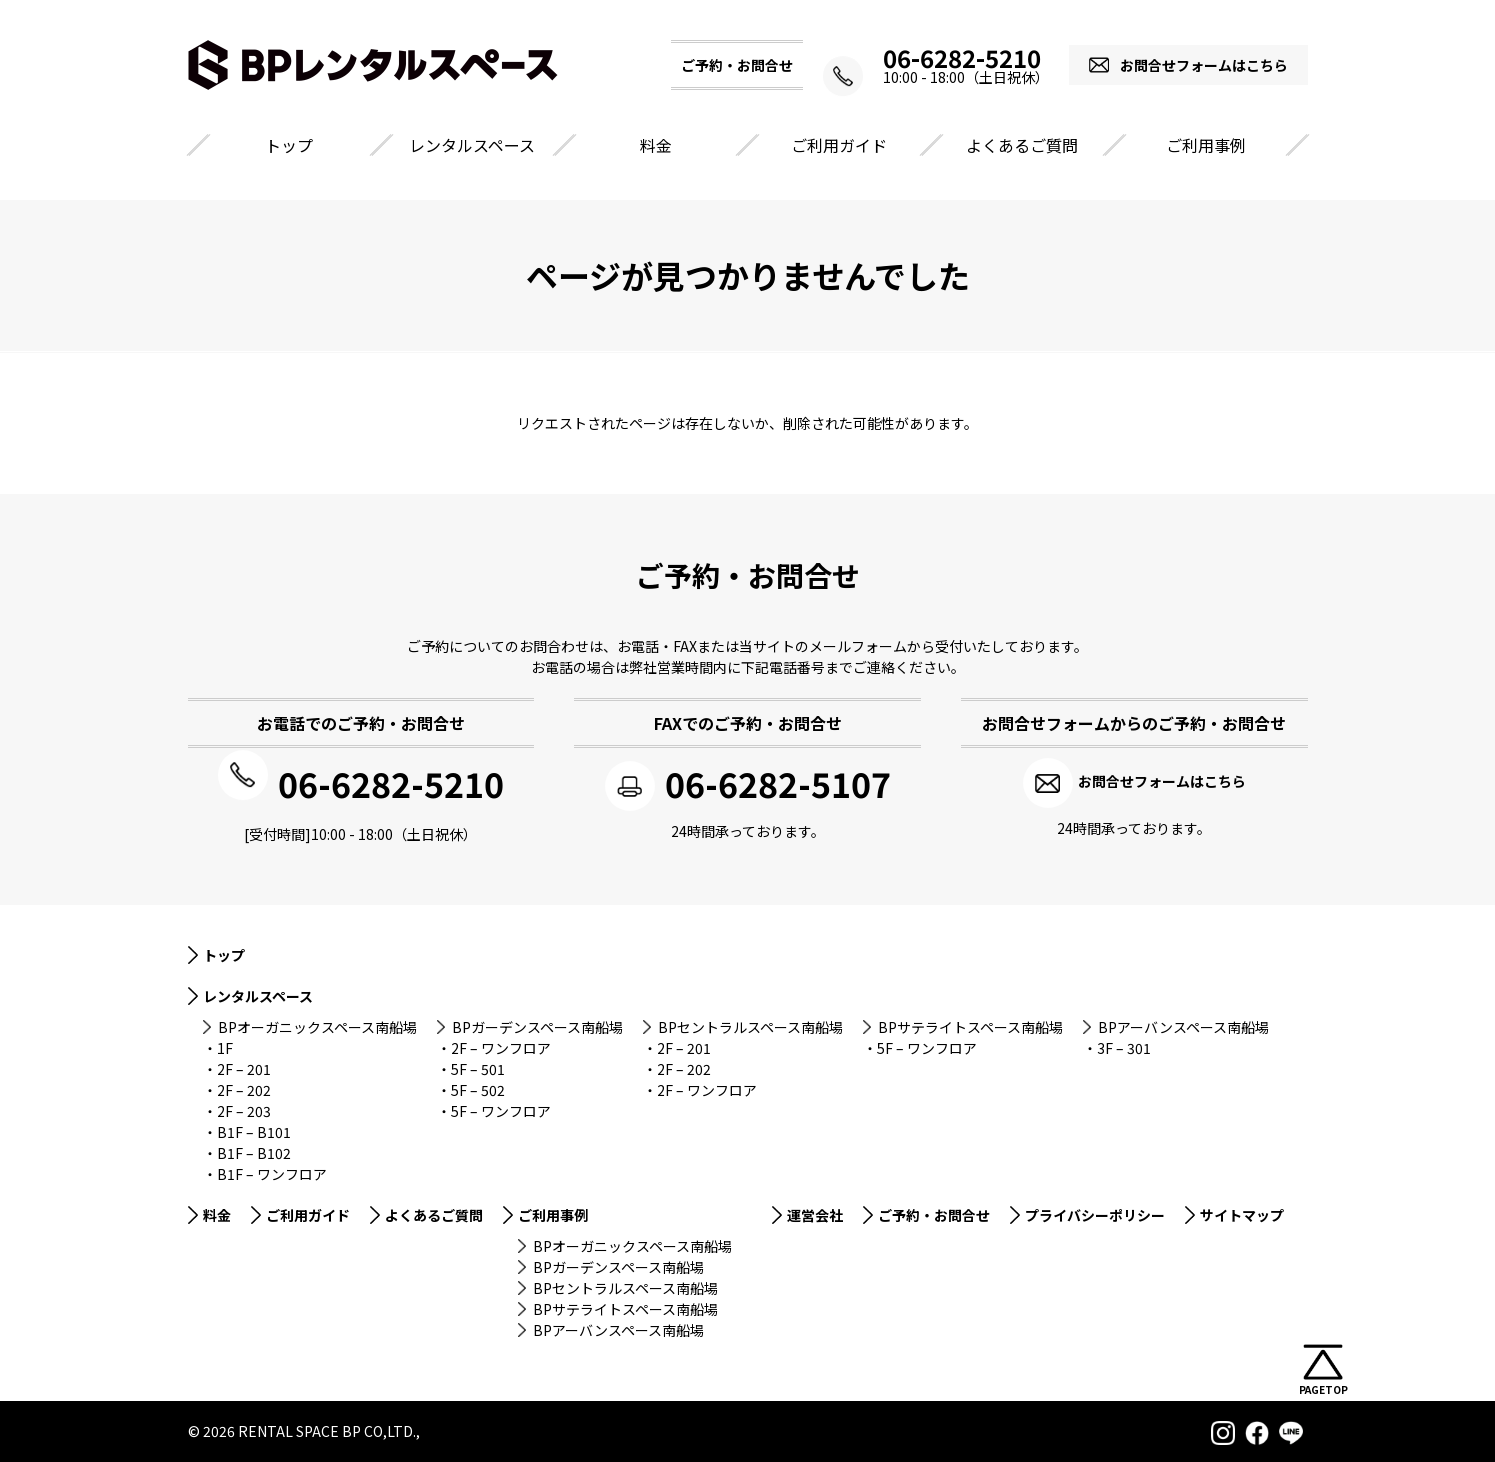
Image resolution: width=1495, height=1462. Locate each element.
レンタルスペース (472, 145)
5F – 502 (478, 1087)
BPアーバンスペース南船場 (1183, 1024)
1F (225, 1045)
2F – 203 (244, 1108)
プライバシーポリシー (1095, 1212)
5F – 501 (478, 1066)
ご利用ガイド (839, 145)
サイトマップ (1242, 1212)
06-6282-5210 (948, 58)
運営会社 (815, 1212)
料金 (656, 145)
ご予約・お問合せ (934, 1212)
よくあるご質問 (1022, 145)
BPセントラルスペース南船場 (750, 1024)
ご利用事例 (1206, 145)
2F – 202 (244, 1087)
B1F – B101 (254, 1129)
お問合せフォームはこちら (1204, 65)
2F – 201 (244, 1066)
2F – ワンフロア (501, 1045)
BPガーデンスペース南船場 (537, 1024)
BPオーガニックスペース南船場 (317, 1024)
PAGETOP (1323, 1389)
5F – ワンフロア (501, 1108)
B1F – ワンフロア (272, 1171)
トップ (289, 145)
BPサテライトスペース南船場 (970, 1024)
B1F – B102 (254, 1150)
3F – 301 (1124, 1045)
